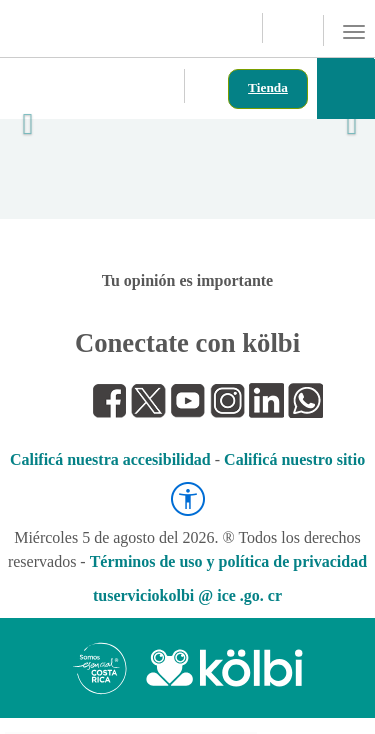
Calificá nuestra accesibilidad (110, 459)
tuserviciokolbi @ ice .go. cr (187, 595)
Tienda (268, 87)
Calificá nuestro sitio (294, 459)
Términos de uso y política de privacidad (228, 561)
